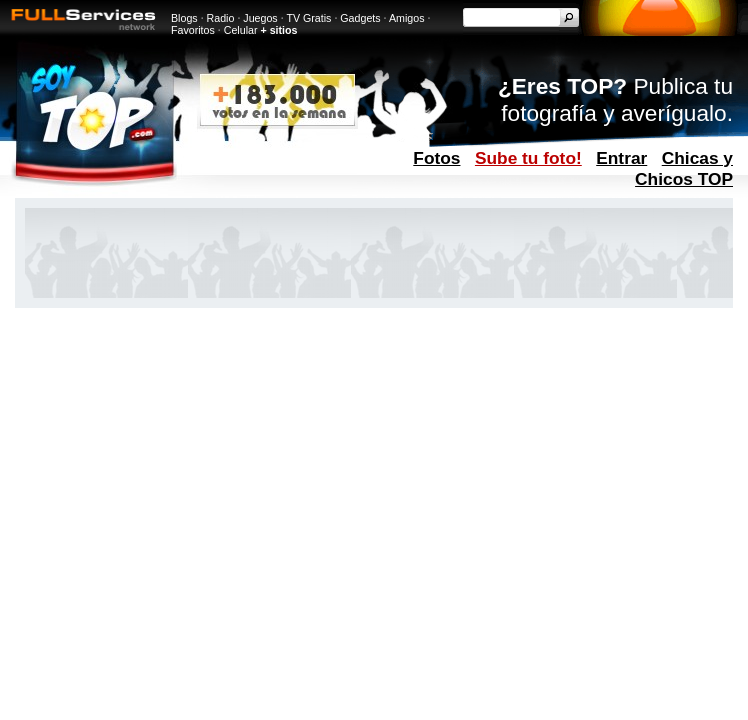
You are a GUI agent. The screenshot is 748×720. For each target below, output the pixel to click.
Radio (221, 18)
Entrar (621, 158)
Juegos (260, 18)
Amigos (407, 18)
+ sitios (278, 30)
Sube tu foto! (528, 158)
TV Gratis (308, 18)
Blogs (184, 18)
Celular (241, 30)
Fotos (436, 158)
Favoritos (193, 30)
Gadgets (360, 18)
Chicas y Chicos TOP (684, 168)
